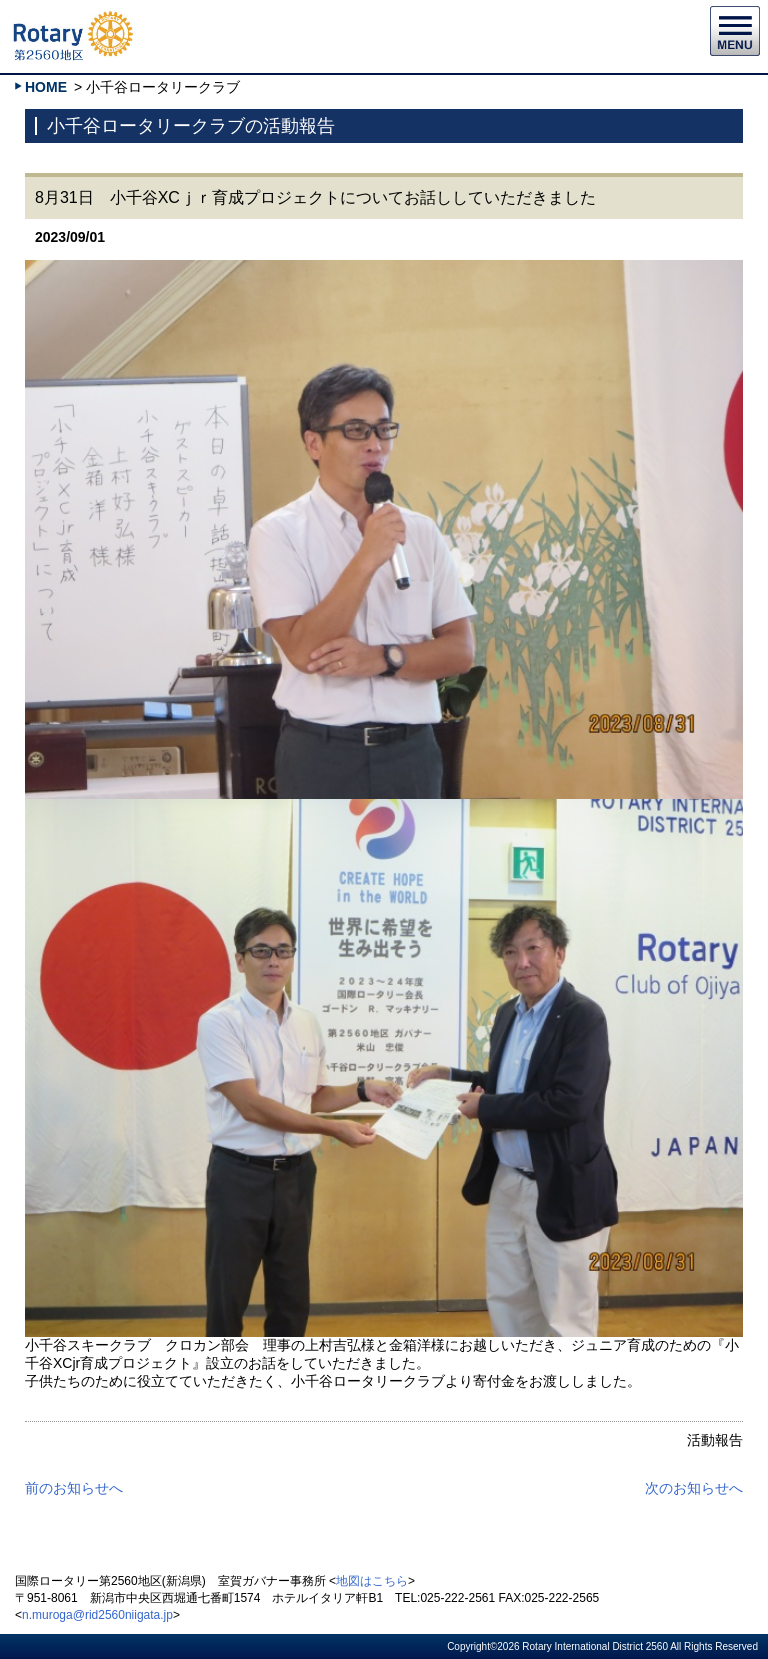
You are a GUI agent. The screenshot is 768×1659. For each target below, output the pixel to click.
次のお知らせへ (694, 1488)
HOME (46, 87)
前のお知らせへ (74, 1488)
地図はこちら (372, 1581)
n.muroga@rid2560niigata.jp (97, 1615)
